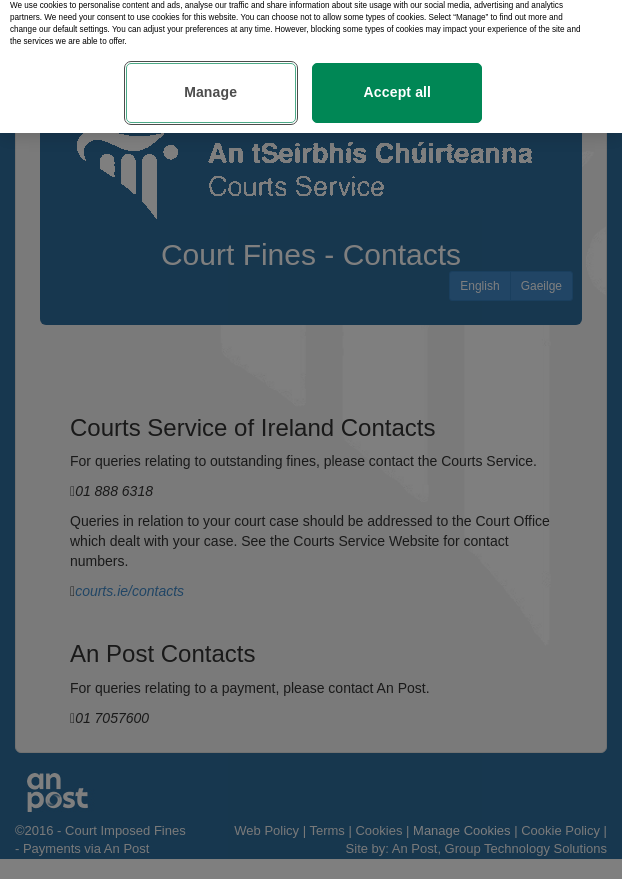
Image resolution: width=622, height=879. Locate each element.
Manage (210, 87)
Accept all (398, 87)
